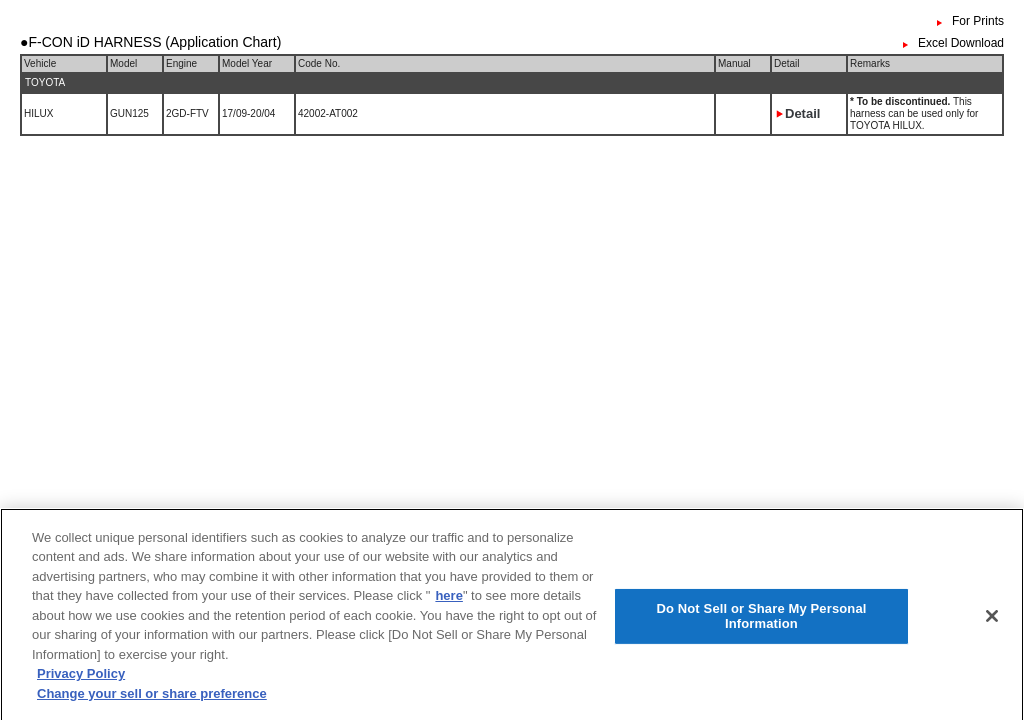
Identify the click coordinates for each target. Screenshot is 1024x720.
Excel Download (961, 43)
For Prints (978, 21)
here (448, 600)
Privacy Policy (81, 679)
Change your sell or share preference (152, 698)
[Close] (992, 620)
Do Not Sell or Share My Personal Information (761, 620)
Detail (802, 113)
